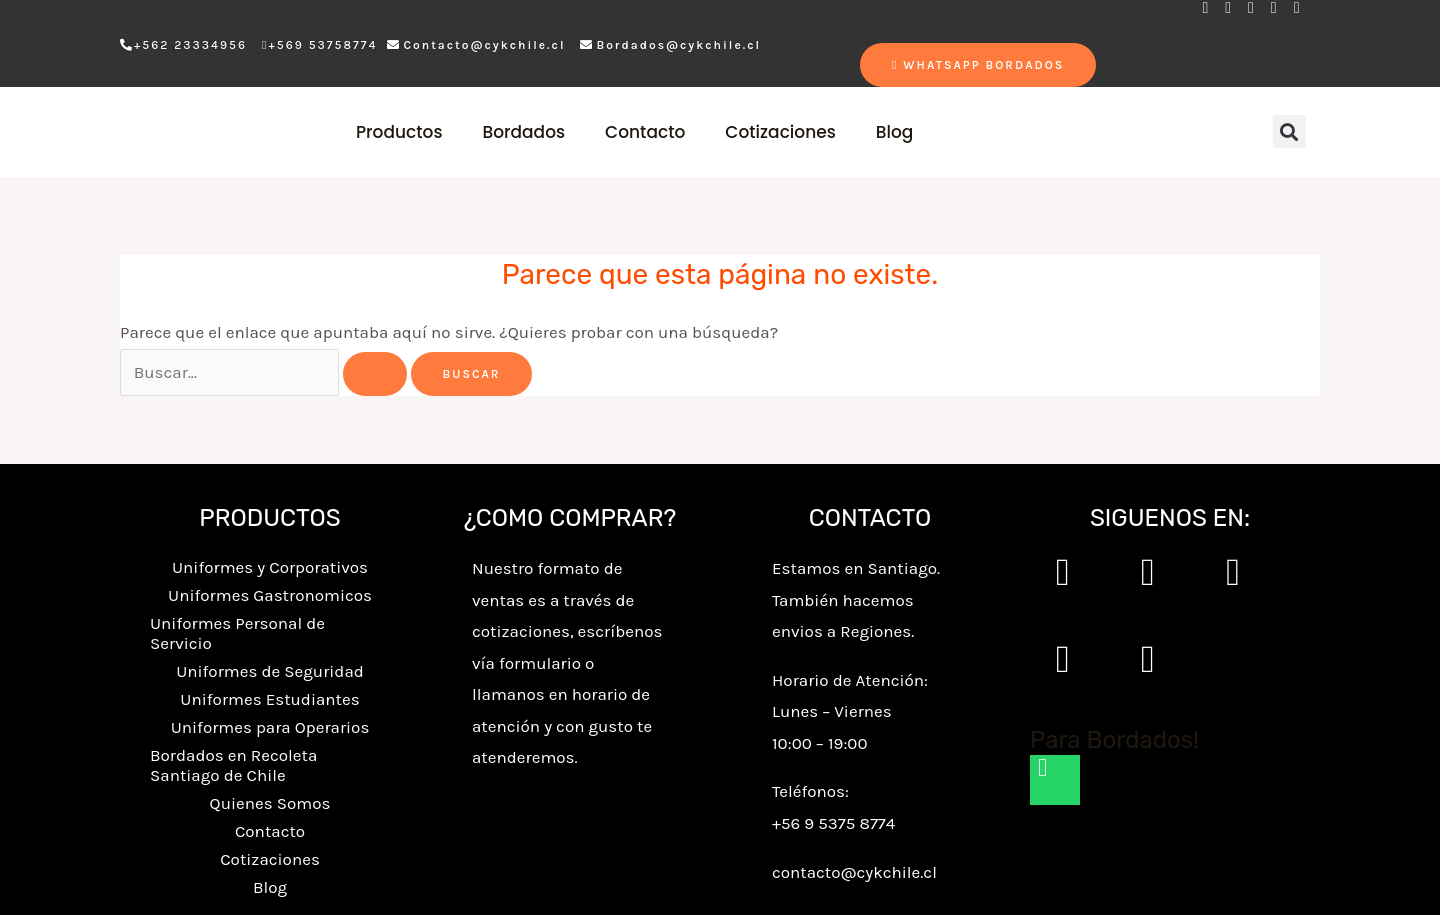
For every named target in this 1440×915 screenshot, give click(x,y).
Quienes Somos (270, 803)
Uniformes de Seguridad (270, 671)
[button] (1289, 131)
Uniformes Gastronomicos (270, 595)
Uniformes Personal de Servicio (237, 633)
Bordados (523, 132)
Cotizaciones (780, 132)
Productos (399, 132)
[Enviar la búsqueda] (375, 374)
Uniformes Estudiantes (269, 699)
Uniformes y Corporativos (270, 567)
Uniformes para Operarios (270, 727)
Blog (895, 132)
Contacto (645, 132)
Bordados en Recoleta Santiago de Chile (233, 765)
